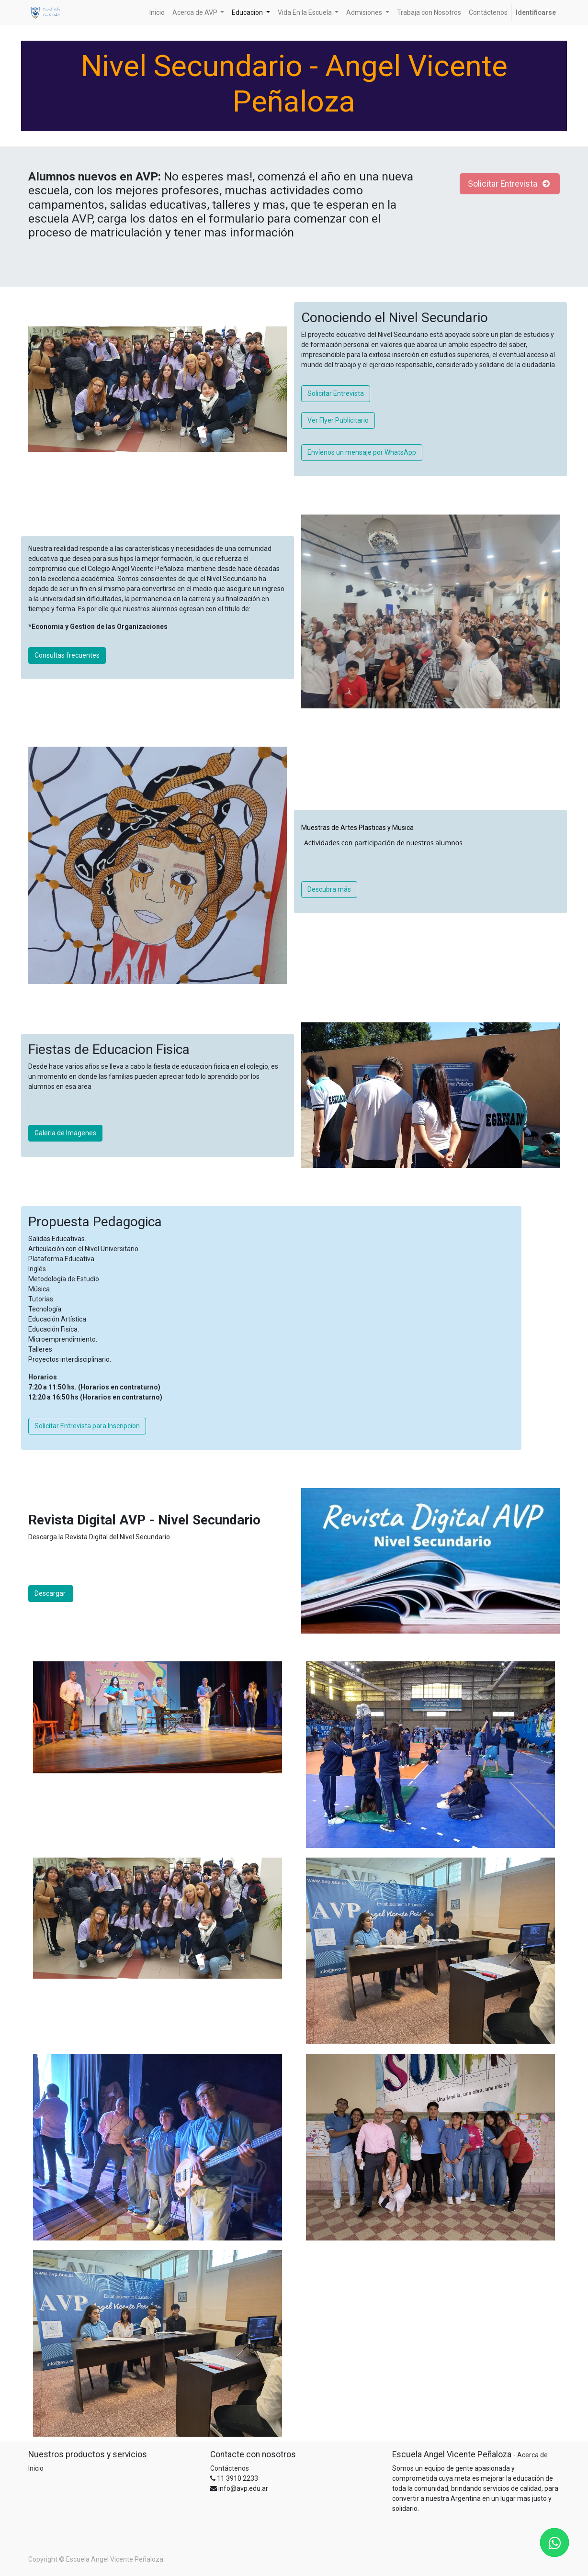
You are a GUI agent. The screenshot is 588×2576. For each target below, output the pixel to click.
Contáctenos (229, 2468)
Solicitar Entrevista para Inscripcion (87, 1426)
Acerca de (532, 2455)
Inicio (36, 2468)
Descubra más (329, 889)
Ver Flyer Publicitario (338, 420)
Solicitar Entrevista (510, 184)
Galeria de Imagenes (65, 1133)
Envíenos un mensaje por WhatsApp (361, 452)
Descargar (50, 1593)
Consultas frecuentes (67, 655)
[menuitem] (157, 13)
